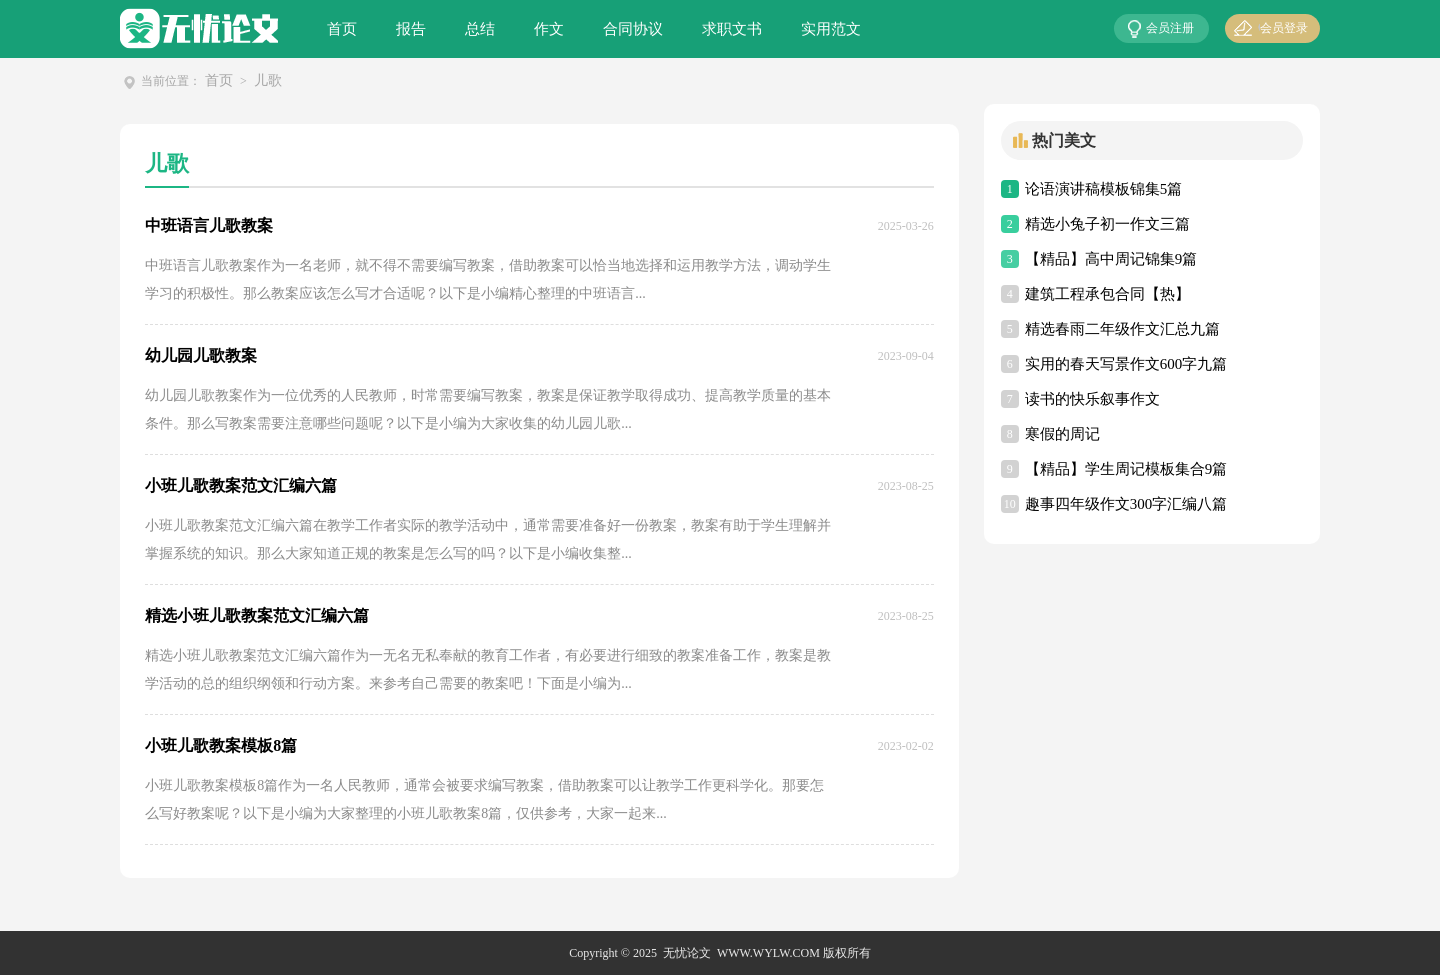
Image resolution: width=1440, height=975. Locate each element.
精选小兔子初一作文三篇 (1107, 224)
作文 (549, 29)
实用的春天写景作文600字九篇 (1126, 364)
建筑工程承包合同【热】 (1107, 294)
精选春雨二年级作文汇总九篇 (1122, 329)
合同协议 (633, 29)
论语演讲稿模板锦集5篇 (1104, 189)
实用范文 (831, 29)
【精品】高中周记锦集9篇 (1111, 259)
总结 (480, 29)
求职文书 (732, 29)
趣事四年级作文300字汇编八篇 (1126, 504)
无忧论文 (687, 953)
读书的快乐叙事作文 (1092, 399)
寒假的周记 (1062, 434)
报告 (411, 29)
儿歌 (268, 80)
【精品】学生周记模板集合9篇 (1126, 469)
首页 (342, 29)
